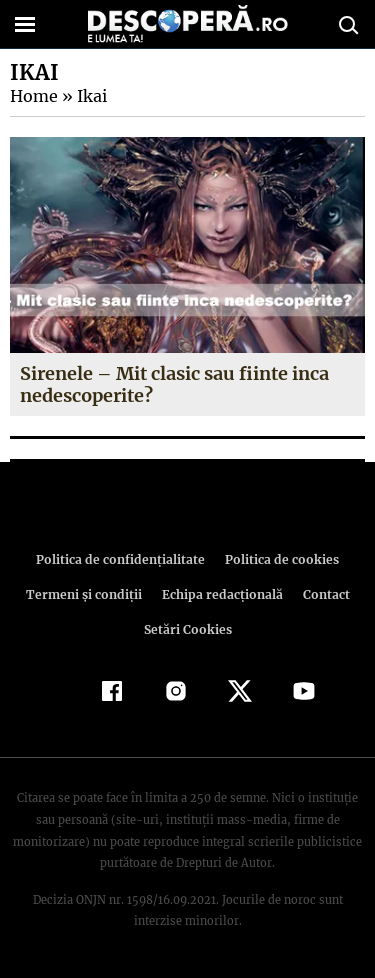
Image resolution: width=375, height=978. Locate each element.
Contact (323, 594)
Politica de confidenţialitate (124, 559)
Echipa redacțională (221, 594)
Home (33, 96)
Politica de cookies (279, 559)
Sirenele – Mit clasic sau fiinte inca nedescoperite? (174, 384)
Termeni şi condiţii (86, 594)
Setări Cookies (188, 629)
